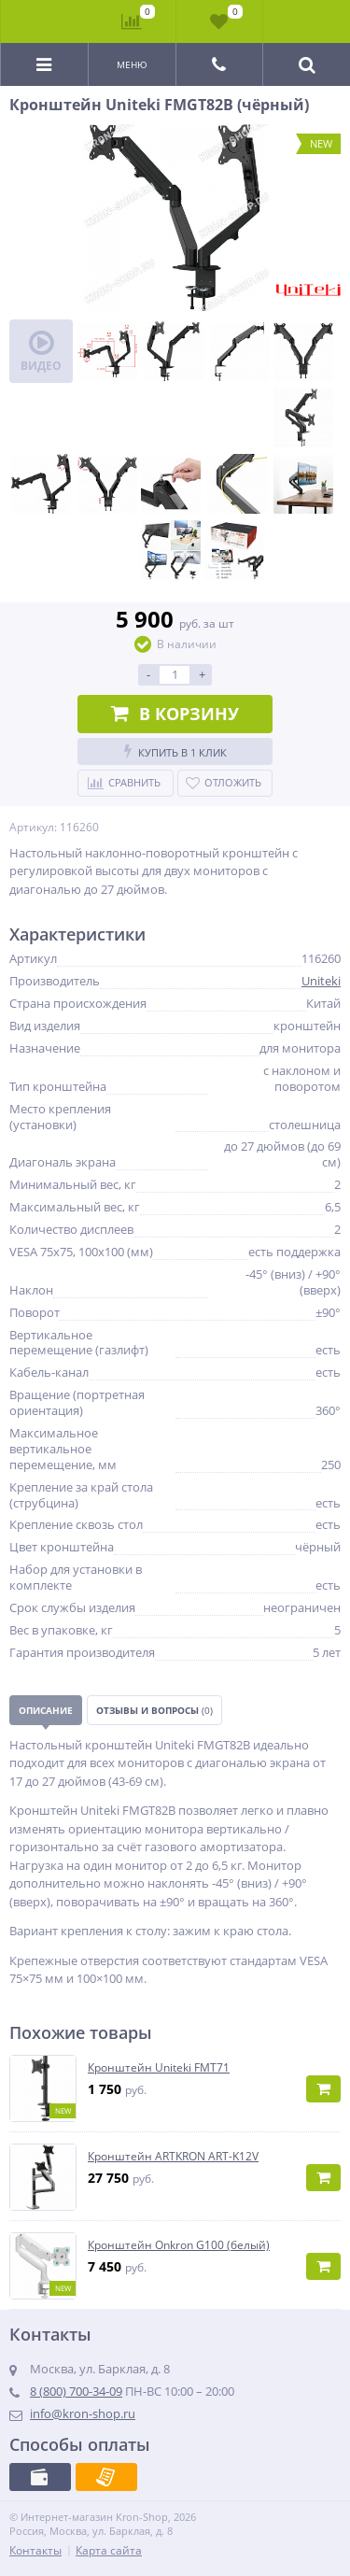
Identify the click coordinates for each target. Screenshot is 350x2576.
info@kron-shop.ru (82, 2413)
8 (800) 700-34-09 (76, 2391)
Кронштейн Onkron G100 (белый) (179, 2245)
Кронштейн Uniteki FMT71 (159, 2067)
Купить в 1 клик (175, 751)
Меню (132, 64)
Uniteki (321, 980)
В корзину (175, 713)
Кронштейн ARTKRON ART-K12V (173, 2156)
